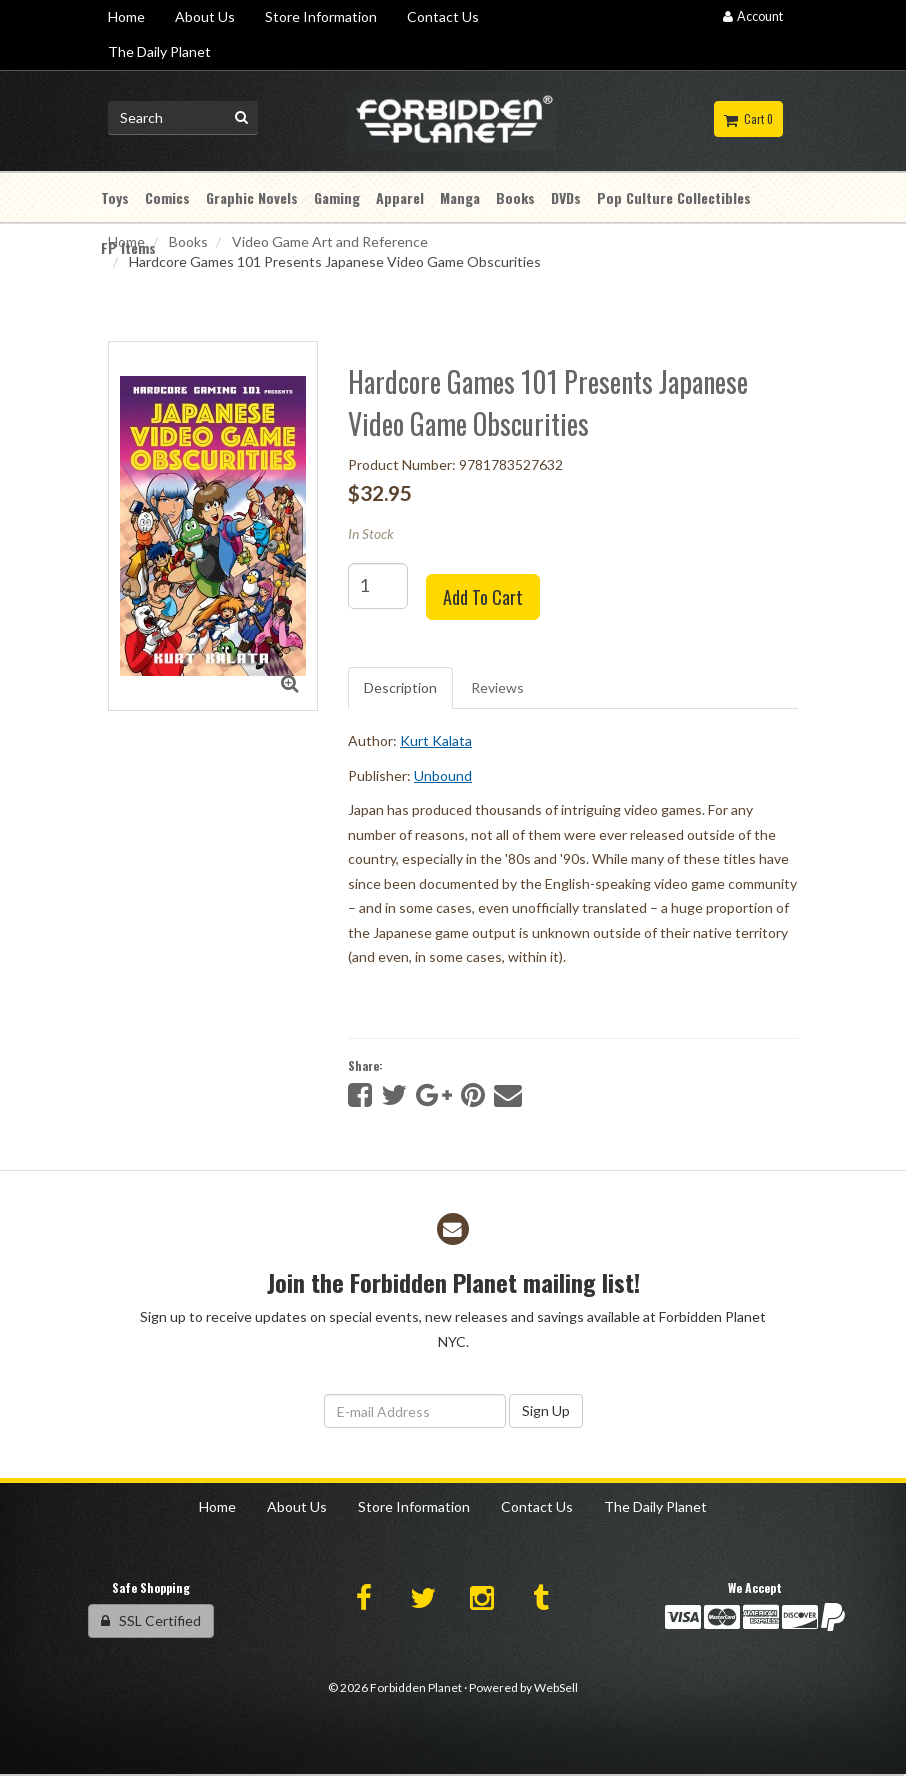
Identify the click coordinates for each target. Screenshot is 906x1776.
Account (753, 16)
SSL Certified (151, 1620)
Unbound (443, 775)
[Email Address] (415, 1411)
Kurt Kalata (436, 740)
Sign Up (546, 1410)
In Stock (371, 533)
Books (188, 241)
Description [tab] (400, 687)
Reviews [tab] (497, 687)
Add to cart (483, 597)
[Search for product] (183, 118)
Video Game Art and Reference (330, 241)
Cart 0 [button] (748, 119)
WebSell (556, 1687)
